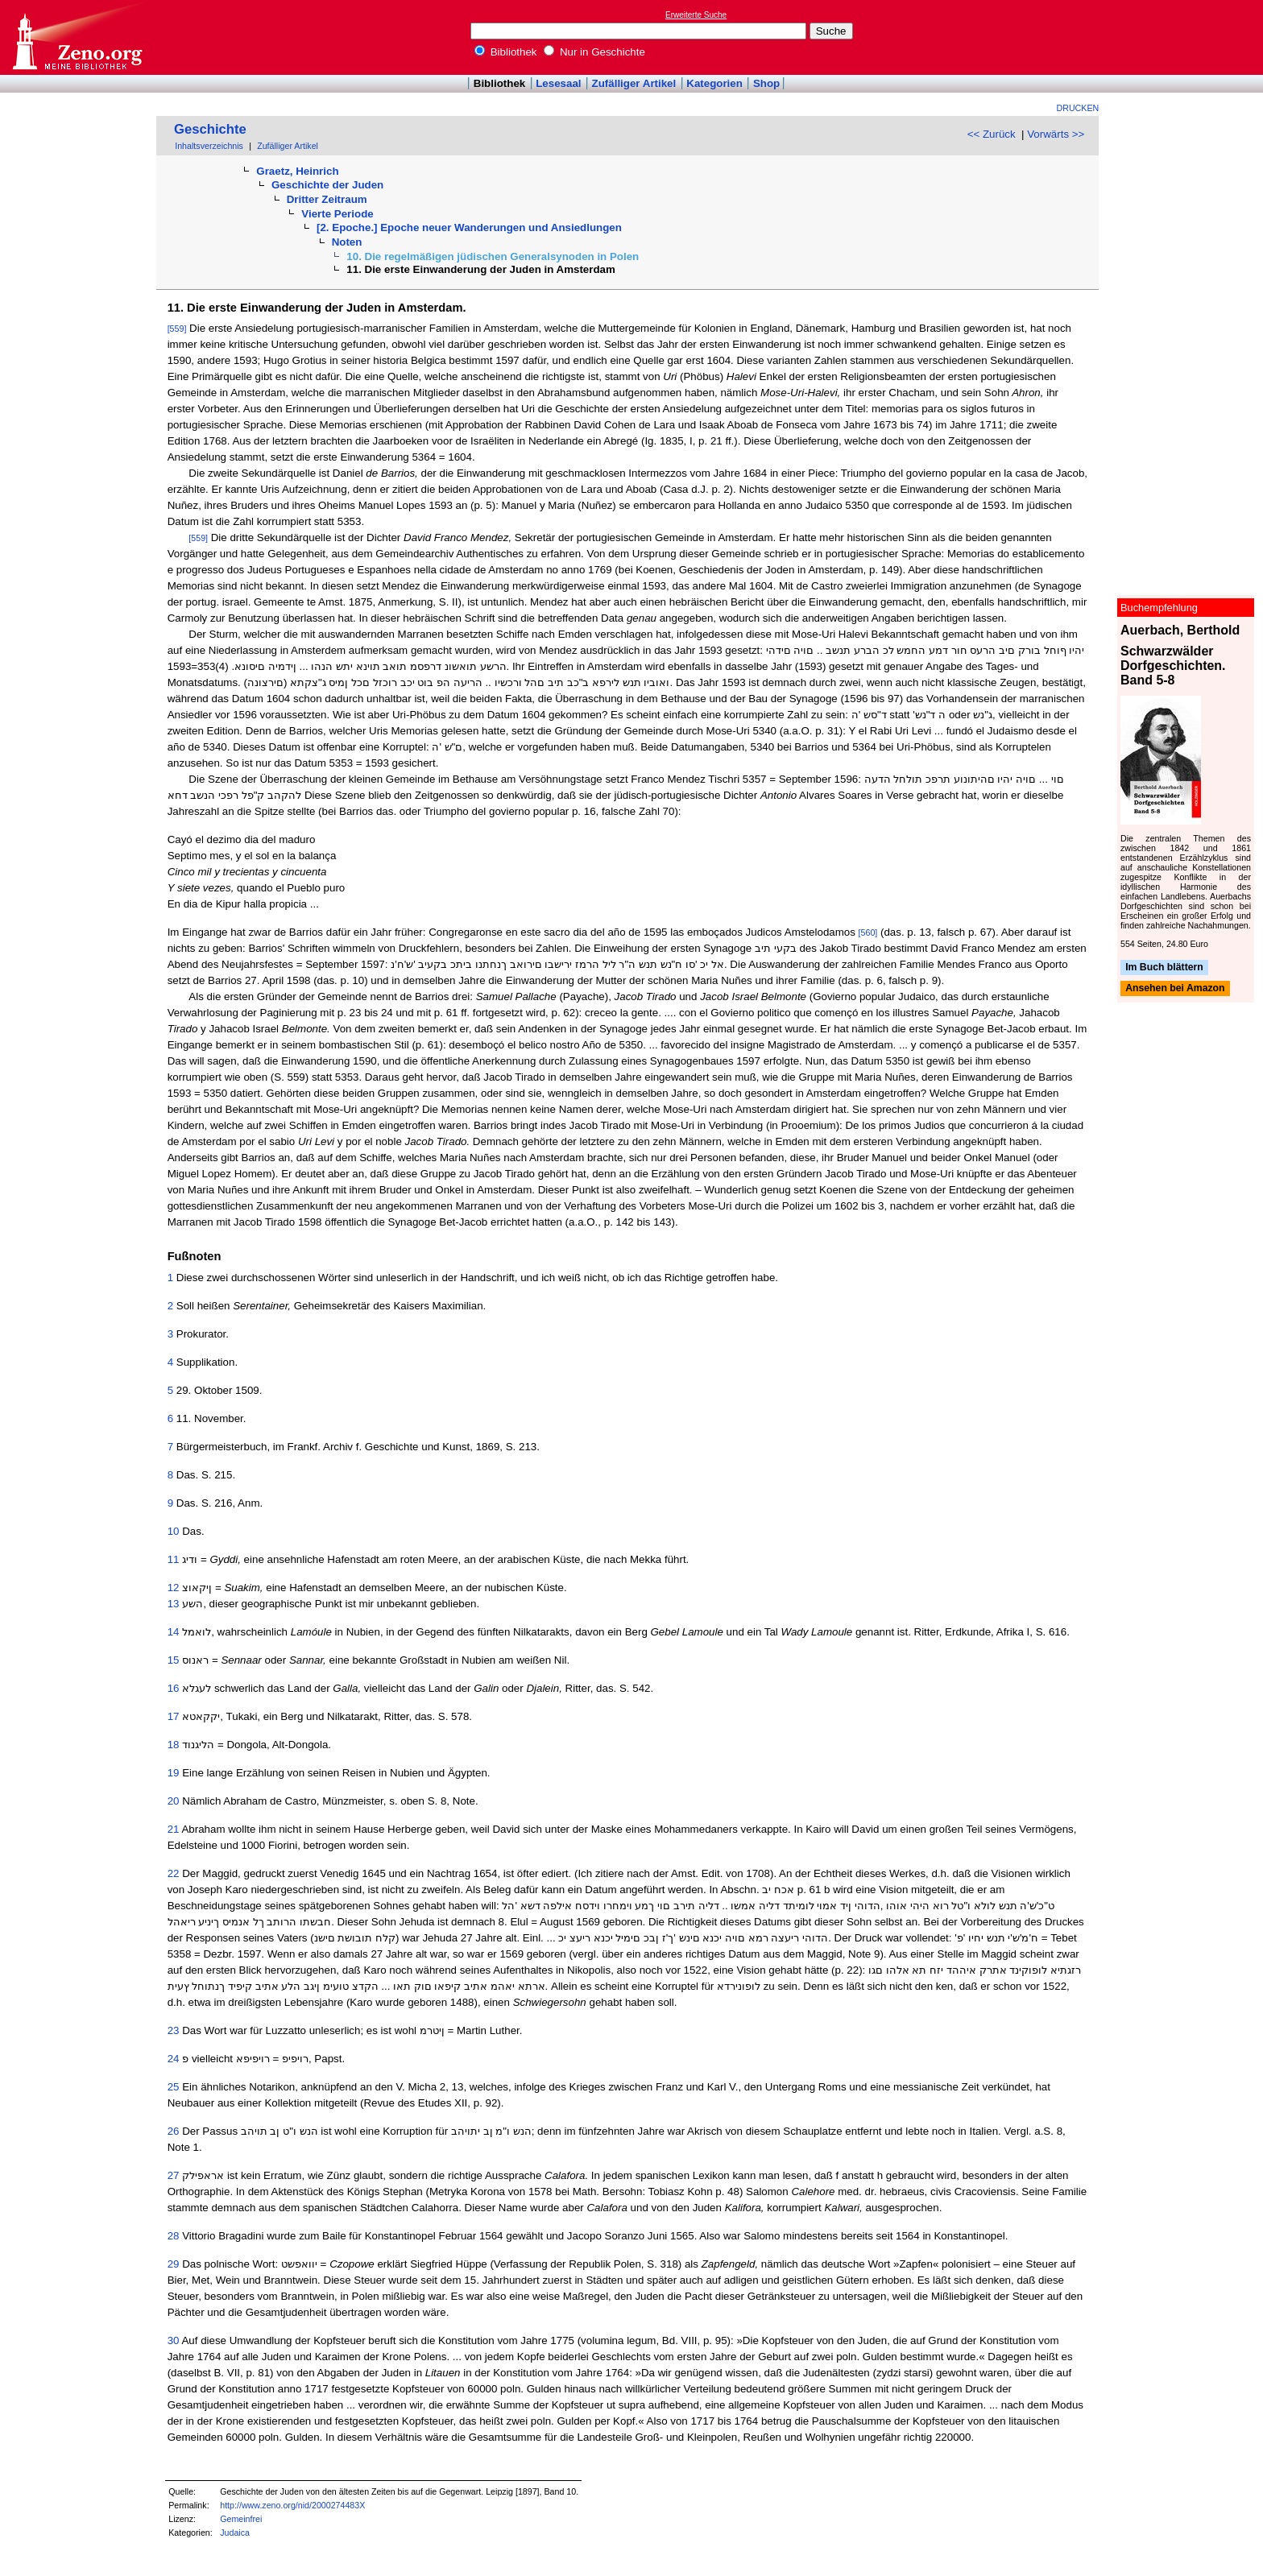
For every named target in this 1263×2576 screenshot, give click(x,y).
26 (174, 2131)
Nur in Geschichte (594, 52)
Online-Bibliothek (76, 37)
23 (174, 2030)
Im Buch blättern (1164, 967)
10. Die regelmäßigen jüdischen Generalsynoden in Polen (492, 256)
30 (174, 2340)
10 (174, 1531)
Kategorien (714, 83)
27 (174, 2175)
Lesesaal (558, 83)
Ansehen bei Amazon (1174, 988)
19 (174, 1773)
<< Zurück (991, 134)
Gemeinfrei (241, 2519)
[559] (177, 328)
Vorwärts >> (1055, 134)
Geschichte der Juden (327, 185)
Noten (347, 242)
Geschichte (210, 129)
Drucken (1078, 108)
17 (174, 1716)
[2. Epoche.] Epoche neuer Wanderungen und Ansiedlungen (469, 227)
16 (174, 1688)
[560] (868, 932)
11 (174, 1559)
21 (174, 1829)
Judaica (235, 2532)
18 (174, 1745)
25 (174, 2087)
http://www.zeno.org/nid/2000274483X (292, 2505)
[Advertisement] (1188, 37)
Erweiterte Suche (696, 14)
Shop (766, 83)
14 (174, 1632)
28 (174, 2236)
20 (174, 1801)
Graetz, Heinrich (297, 171)
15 (174, 1660)
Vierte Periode (337, 214)
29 (174, 2264)
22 (174, 1873)
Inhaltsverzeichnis (209, 146)
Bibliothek (505, 52)
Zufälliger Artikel (634, 83)
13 (174, 1604)
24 (174, 2059)
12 (174, 1588)
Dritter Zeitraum (327, 199)
